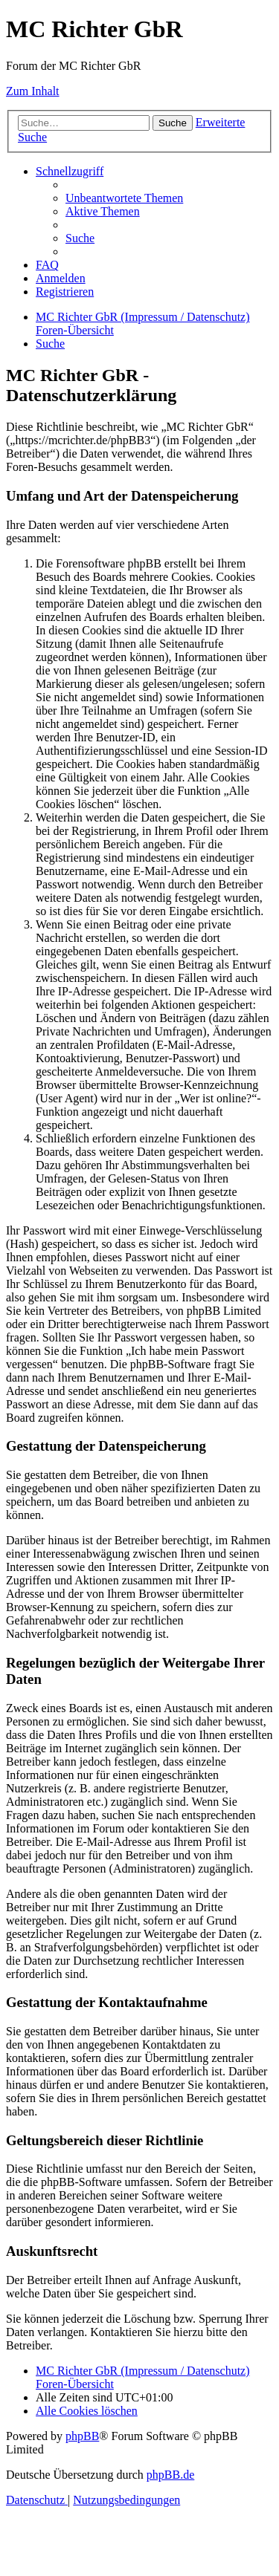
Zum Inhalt (33, 91)
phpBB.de (170, 2474)
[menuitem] (124, 198)
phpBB (82, 2436)
